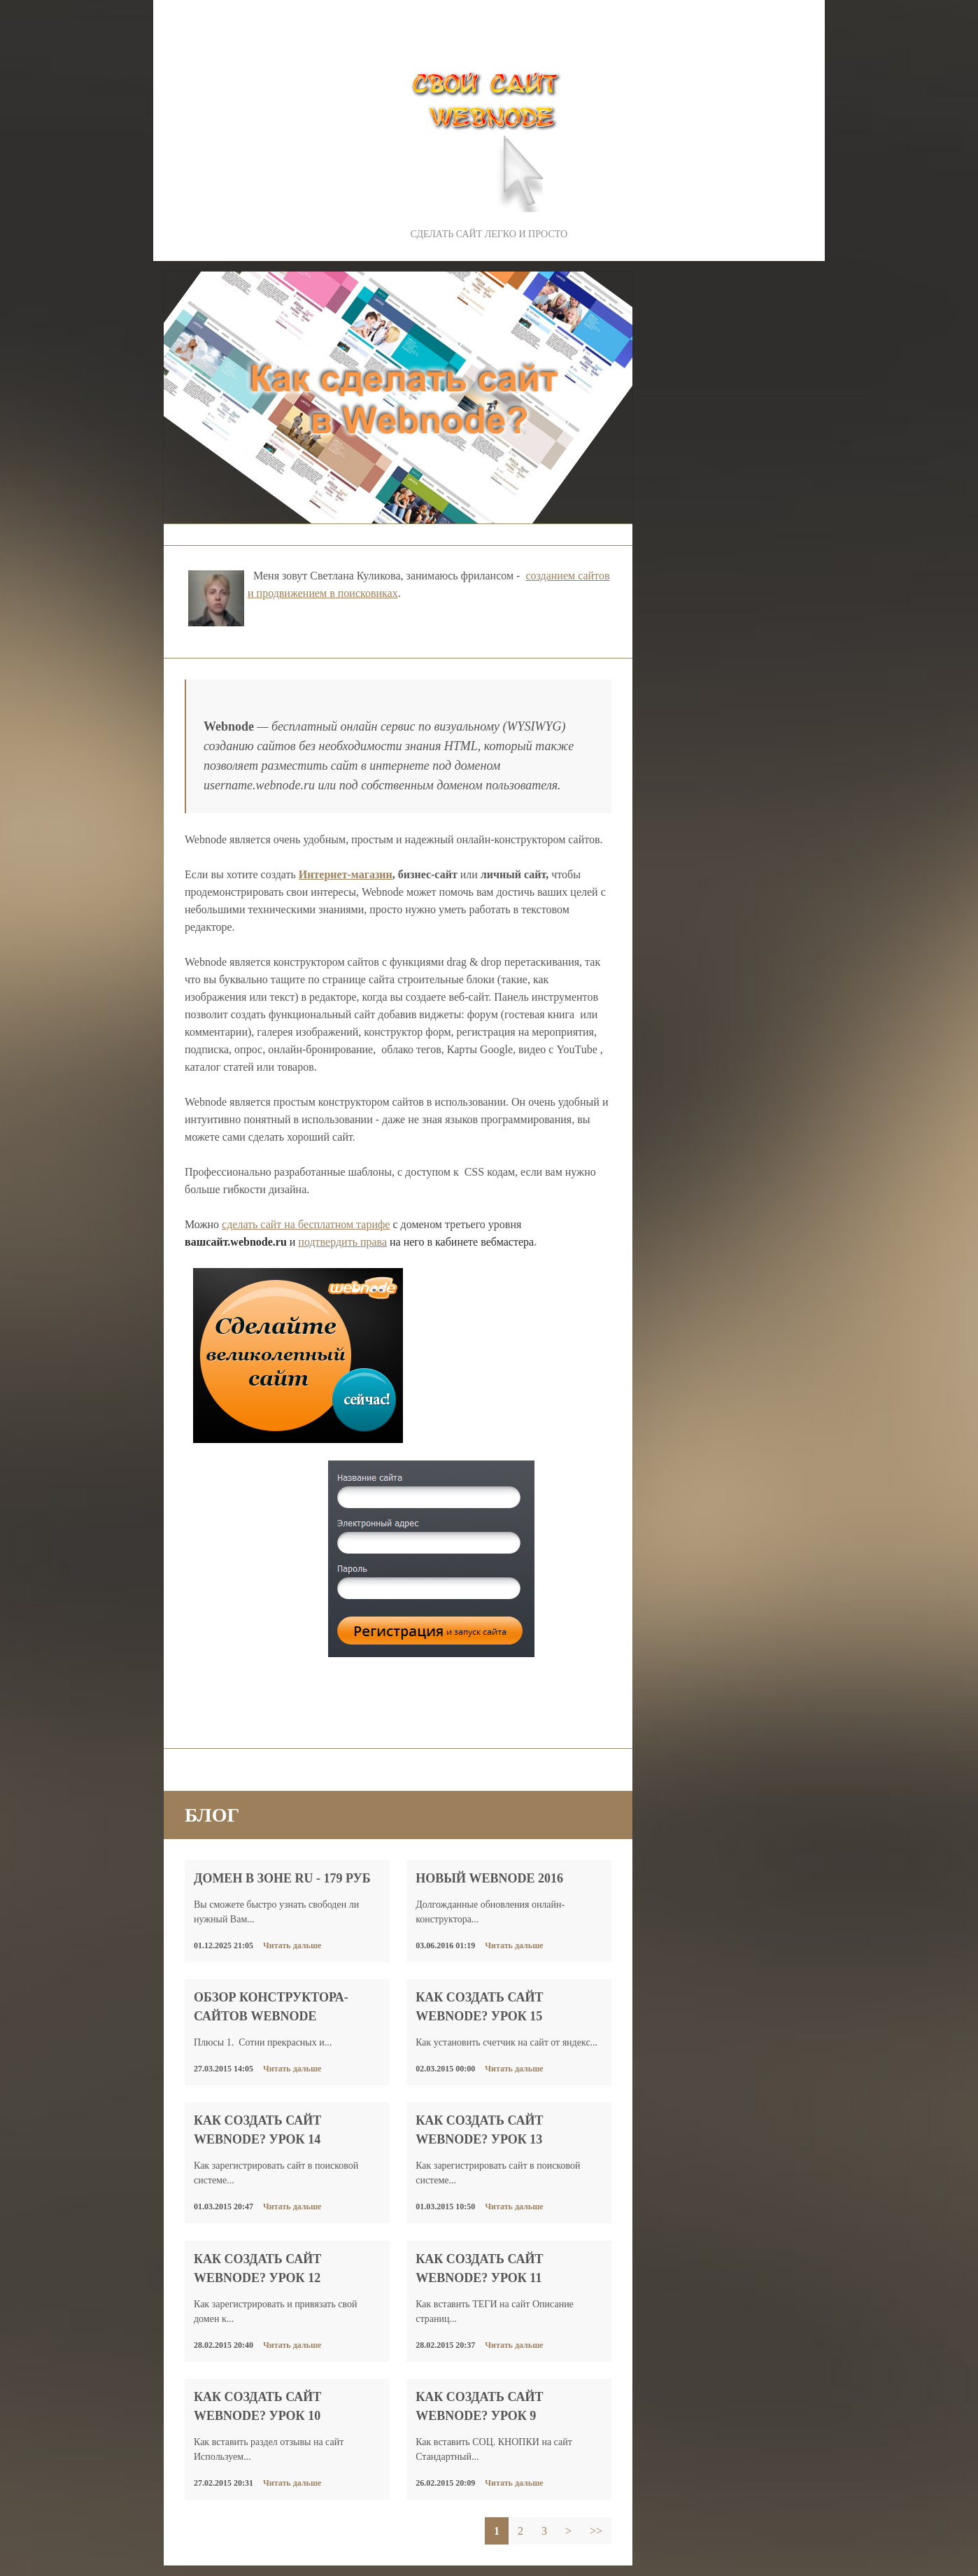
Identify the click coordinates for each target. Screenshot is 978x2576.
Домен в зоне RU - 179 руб (282, 1878)
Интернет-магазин (345, 874)
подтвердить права (342, 1242)
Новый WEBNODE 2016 (489, 1878)
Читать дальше (292, 1945)
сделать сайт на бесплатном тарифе (306, 1224)
